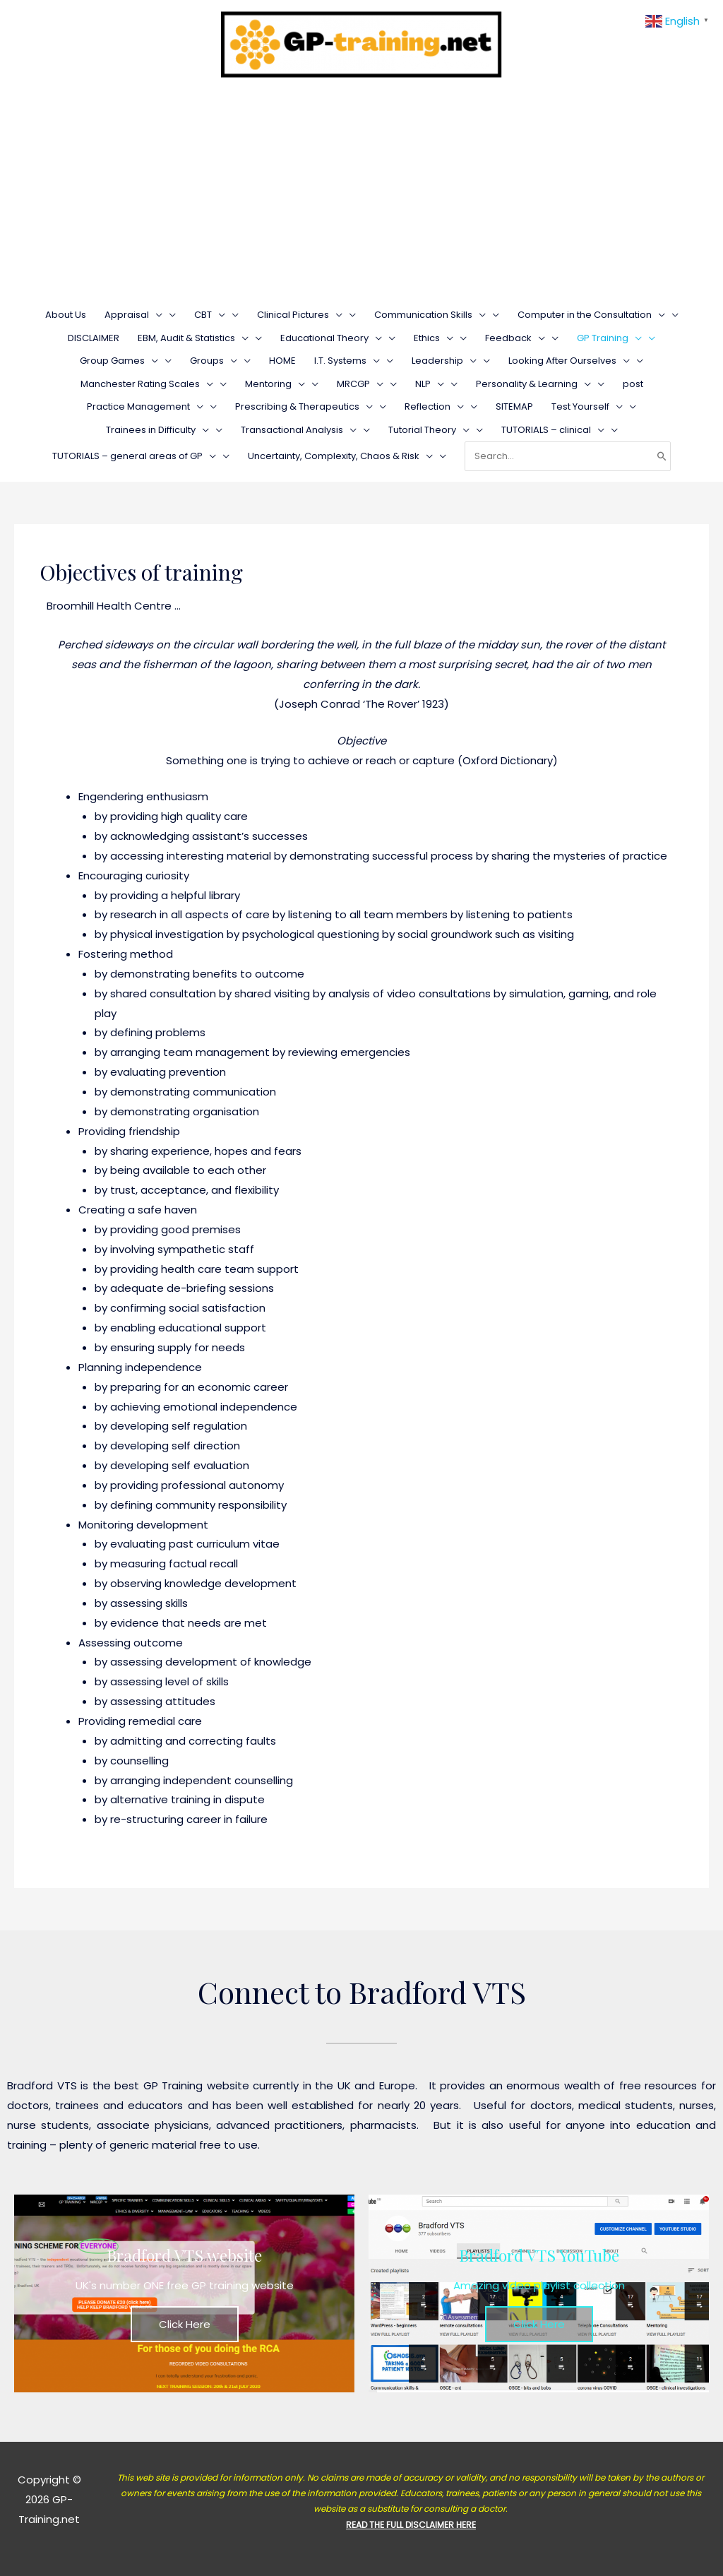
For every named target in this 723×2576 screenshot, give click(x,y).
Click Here (184, 2324)
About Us (65, 314)
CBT (209, 314)
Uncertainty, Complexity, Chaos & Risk (340, 456)
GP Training (609, 338)
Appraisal (133, 314)
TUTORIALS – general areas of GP (134, 456)
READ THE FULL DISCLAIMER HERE (411, 2525)
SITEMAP (514, 406)
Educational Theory (331, 338)
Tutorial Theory (429, 430)
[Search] (662, 456)
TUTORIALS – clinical (552, 430)
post (633, 384)
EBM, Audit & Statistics (193, 338)
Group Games (119, 360)
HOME (282, 360)
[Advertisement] (361, 195)
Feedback (515, 338)
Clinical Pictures (299, 314)
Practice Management (145, 406)
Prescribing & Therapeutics (304, 406)
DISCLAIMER (93, 338)
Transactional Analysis (299, 430)
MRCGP (360, 384)
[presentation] (155, 314)
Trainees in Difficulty (157, 430)
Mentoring (275, 384)
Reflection (434, 406)
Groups (213, 360)
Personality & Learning (533, 384)
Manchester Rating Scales (146, 384)
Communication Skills (430, 314)
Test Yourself (587, 406)
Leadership (444, 360)
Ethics (433, 338)
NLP (429, 384)
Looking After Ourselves (569, 360)
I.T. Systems (347, 360)
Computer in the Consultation (591, 314)
